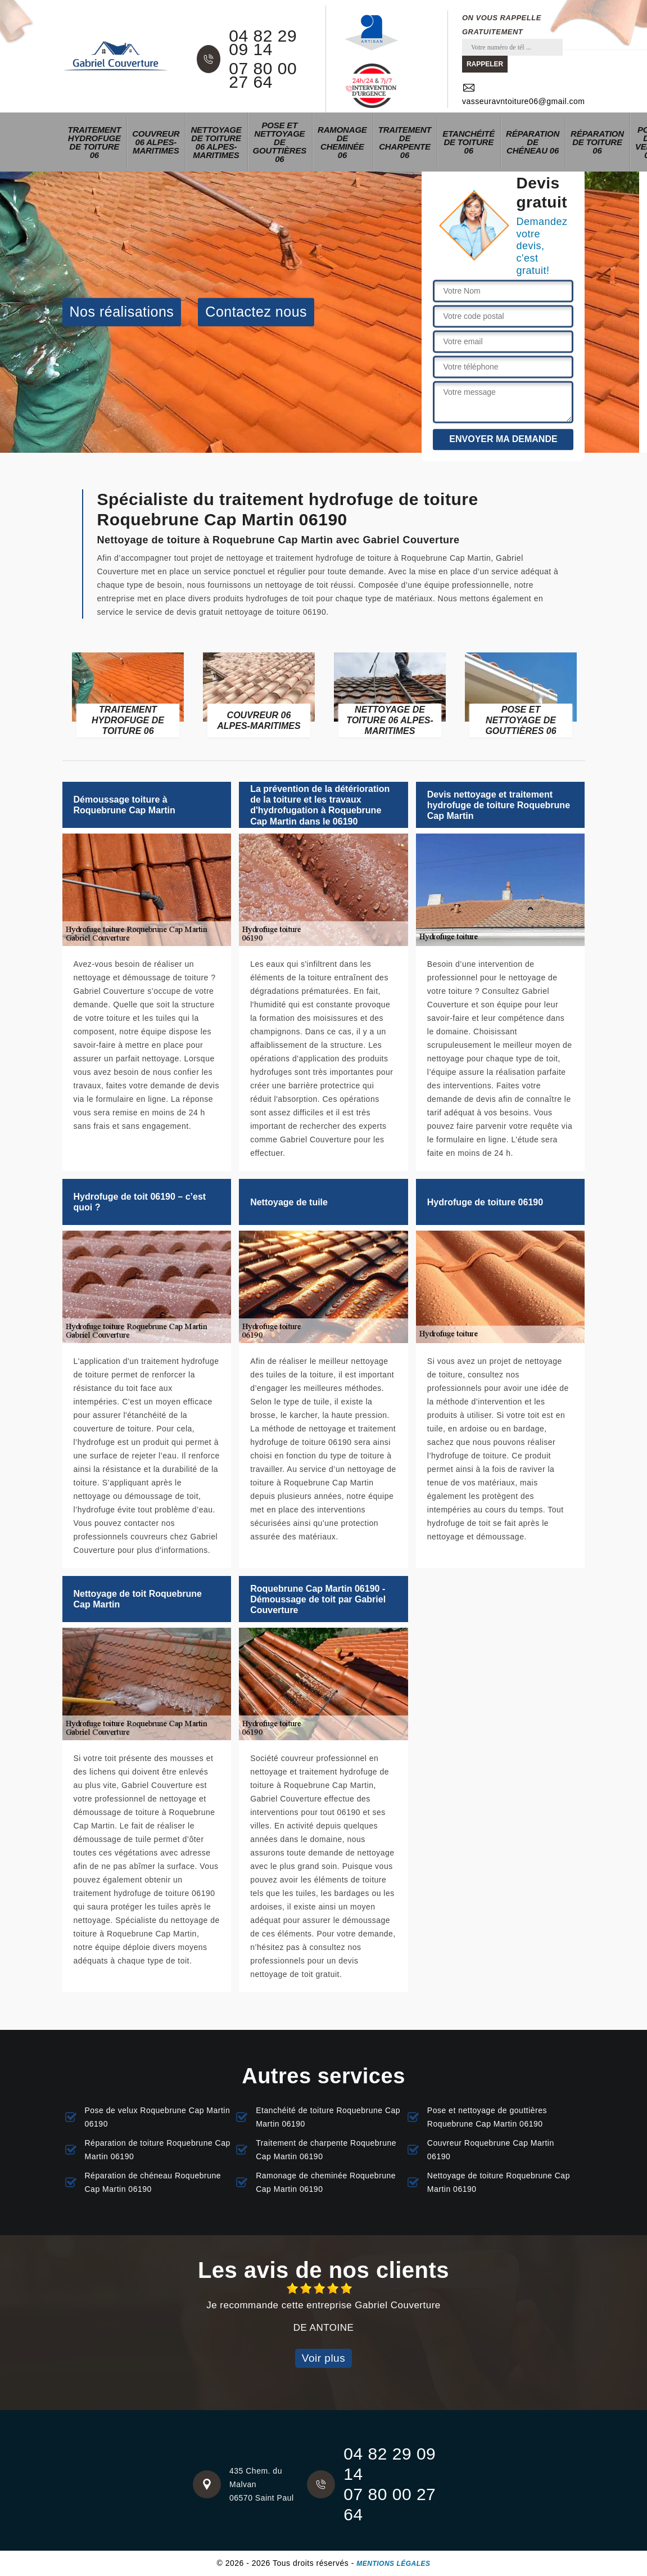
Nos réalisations (122, 311)
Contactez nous (256, 311)
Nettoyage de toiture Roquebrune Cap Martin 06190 (498, 2182)
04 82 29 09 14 (263, 42)
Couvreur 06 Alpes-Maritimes (155, 142)
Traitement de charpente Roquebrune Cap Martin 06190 (326, 2149)
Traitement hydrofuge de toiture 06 (94, 142)
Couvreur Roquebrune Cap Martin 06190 (490, 2149)
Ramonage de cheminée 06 (342, 142)
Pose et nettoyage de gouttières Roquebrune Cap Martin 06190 (487, 2117)
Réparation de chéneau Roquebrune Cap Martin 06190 (153, 2182)
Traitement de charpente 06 (405, 142)
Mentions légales (393, 2564)
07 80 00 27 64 (263, 75)
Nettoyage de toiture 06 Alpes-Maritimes (216, 142)
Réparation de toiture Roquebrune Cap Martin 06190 (157, 2149)
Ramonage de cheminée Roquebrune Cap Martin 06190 (326, 2182)
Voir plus (323, 2358)
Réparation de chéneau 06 (532, 142)
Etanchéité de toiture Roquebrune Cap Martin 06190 (328, 2117)
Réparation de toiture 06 (597, 142)
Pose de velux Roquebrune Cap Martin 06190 (157, 2117)
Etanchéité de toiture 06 (468, 142)
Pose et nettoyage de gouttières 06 (280, 142)
